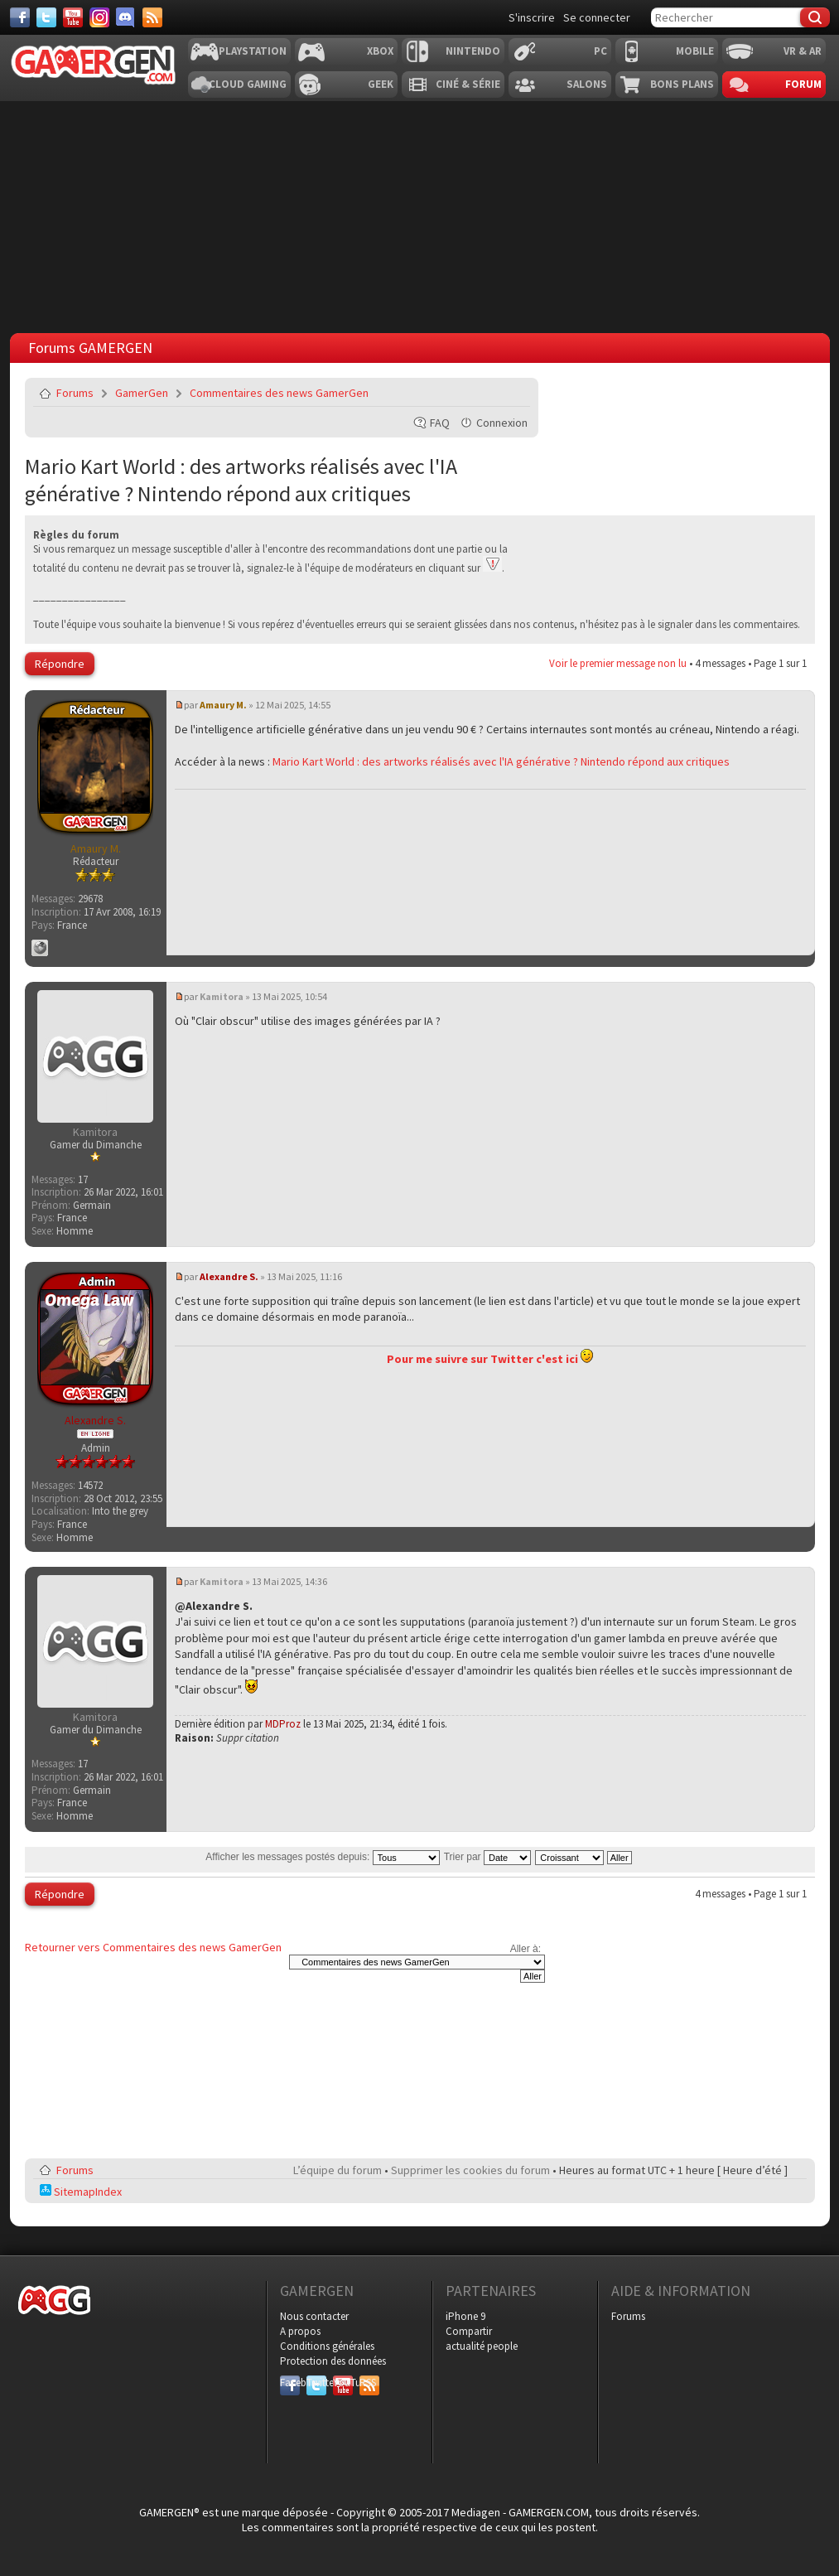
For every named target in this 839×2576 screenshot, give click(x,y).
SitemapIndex (81, 2191)
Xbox (380, 51)
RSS (367, 2382)
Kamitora (222, 996)
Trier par (487, 1857)
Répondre (59, 663)
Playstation (253, 51)
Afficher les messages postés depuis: (322, 1857)
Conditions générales (327, 2346)
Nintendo (473, 51)
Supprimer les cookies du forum (470, 2170)
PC (600, 51)
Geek (380, 84)
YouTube (343, 2382)
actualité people (482, 2346)
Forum (803, 84)
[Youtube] (73, 17)
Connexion (502, 422)
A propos (300, 2331)
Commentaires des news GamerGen (279, 392)
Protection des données (333, 2361)
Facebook (290, 2382)
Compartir (469, 2331)
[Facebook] (20, 17)
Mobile (695, 51)
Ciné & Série (468, 84)
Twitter (316, 2382)
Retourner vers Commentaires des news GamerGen (153, 1947)
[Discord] (126, 17)
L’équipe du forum (337, 2170)
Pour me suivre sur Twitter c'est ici (490, 1358)
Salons (587, 84)
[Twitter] (46, 17)
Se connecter (596, 17)
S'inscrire (532, 17)
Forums (75, 392)
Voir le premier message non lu (618, 663)
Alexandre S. (229, 1276)
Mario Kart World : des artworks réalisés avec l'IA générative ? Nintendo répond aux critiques (241, 479)
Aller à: (525, 1949)
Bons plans (682, 84)
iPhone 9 (465, 2316)
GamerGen (141, 392)
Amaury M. (223, 704)
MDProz (283, 1724)
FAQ (440, 422)
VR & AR (803, 51)
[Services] (152, 17)
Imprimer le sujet (475, 392)
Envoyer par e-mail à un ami (514, 392)
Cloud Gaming (248, 84)
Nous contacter (314, 2316)
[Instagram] (99, 17)
